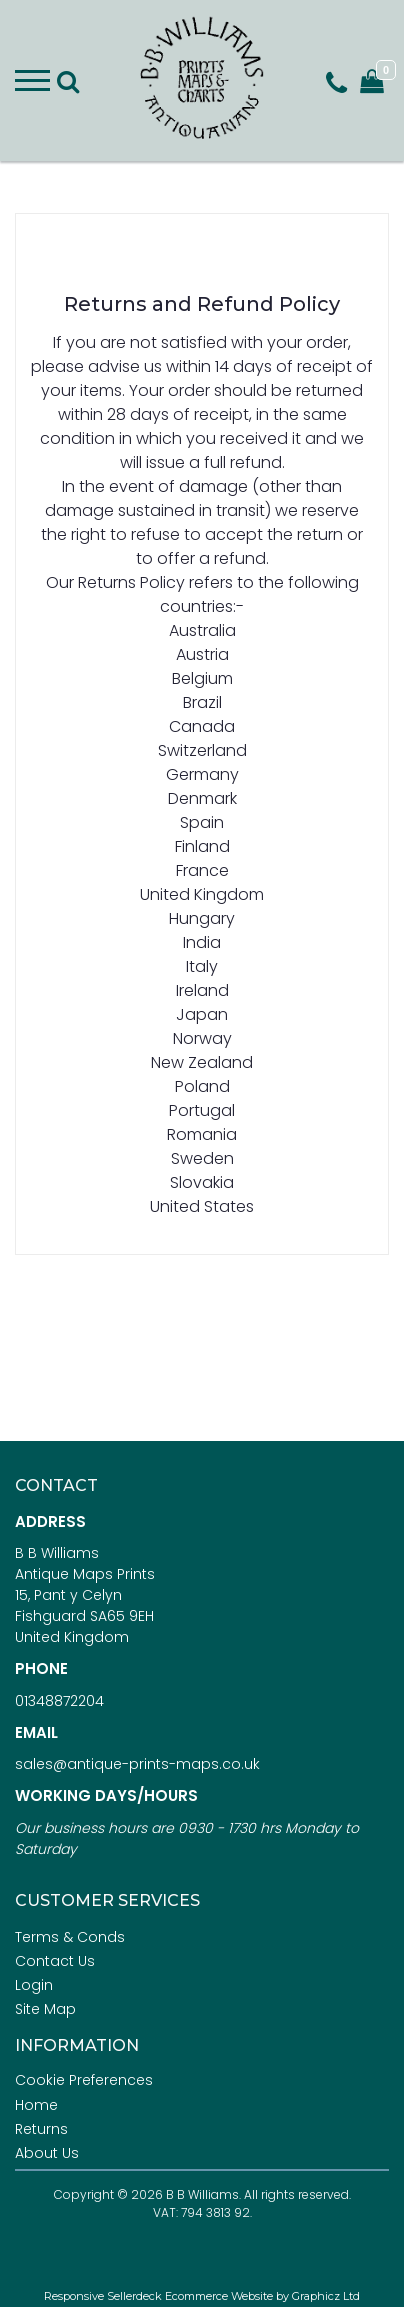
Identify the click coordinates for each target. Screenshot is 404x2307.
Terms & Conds (70, 1937)
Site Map (45, 2009)
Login (34, 1985)
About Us (47, 2153)
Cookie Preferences (84, 2080)
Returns (41, 2129)
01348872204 (59, 1701)
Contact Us (55, 1961)
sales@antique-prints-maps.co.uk (137, 1764)
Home (36, 2105)
